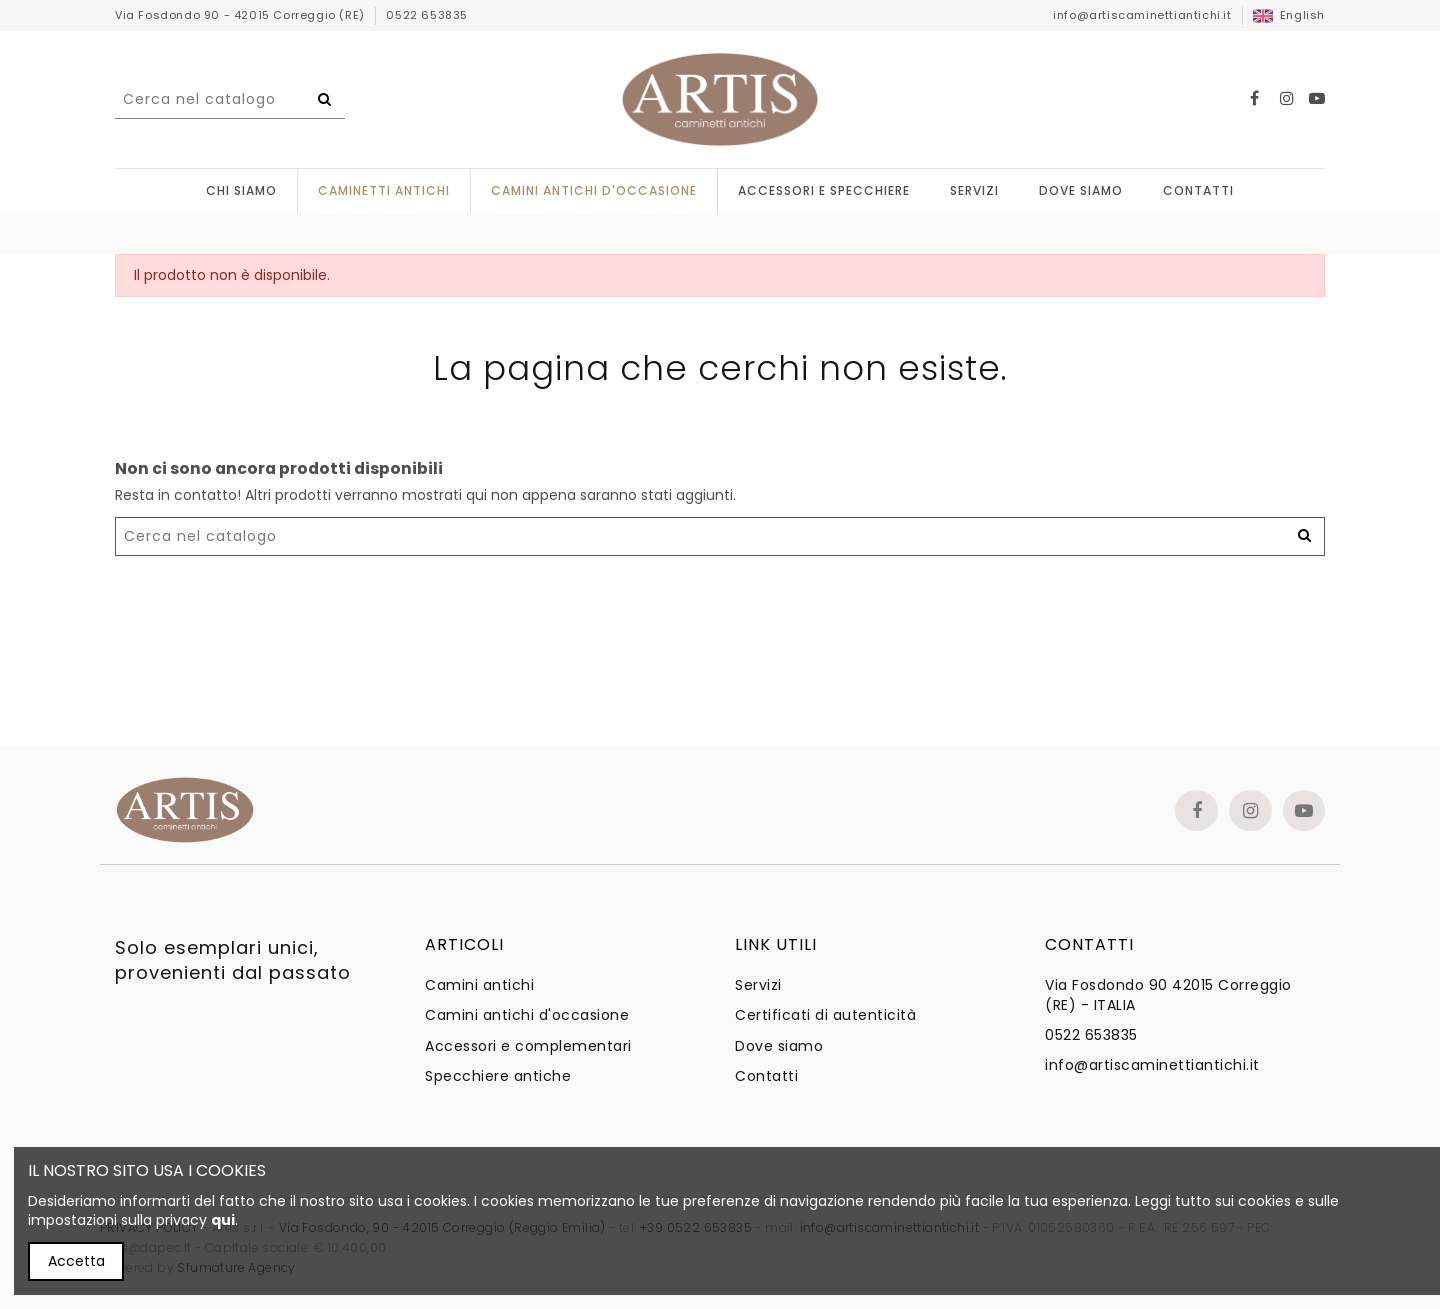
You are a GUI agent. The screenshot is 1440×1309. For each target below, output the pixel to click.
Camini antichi (479, 985)
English (1289, 15)
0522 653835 (427, 15)
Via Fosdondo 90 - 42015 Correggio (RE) (241, 15)
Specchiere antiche (498, 1076)
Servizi (758, 985)
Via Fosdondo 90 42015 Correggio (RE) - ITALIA (1168, 995)
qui (223, 1220)
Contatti (766, 1076)
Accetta (76, 1261)
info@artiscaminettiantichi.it (1142, 15)
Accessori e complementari (528, 1046)
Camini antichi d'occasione (527, 1015)
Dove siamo (779, 1046)
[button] (824, 191)
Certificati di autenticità (825, 1015)
